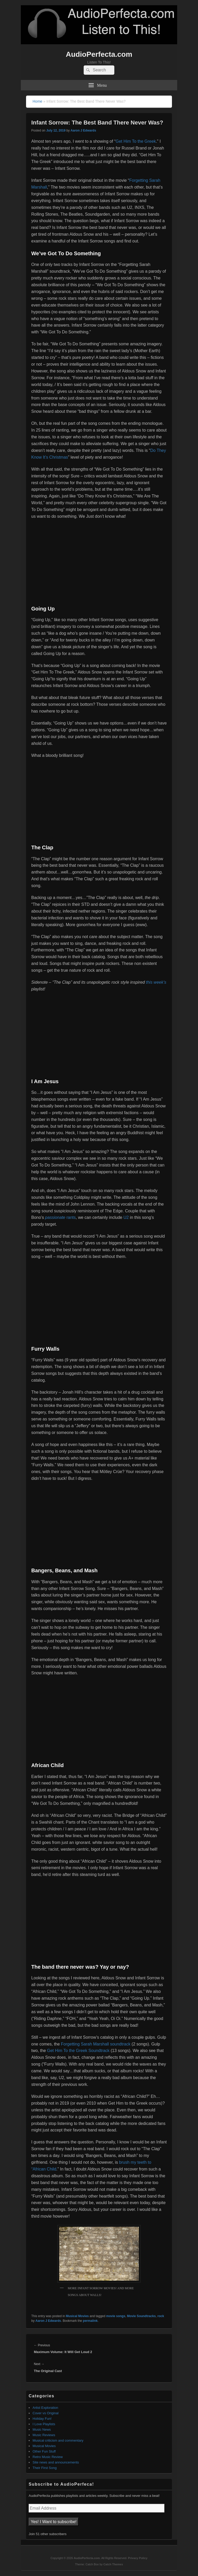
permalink (90, 2321)
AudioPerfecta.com (99, 54)
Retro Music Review (48, 2457)
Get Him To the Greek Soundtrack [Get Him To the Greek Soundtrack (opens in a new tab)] (78, 2050)
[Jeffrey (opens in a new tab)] (140, 1392)
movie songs (115, 2316)
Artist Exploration (45, 2408)
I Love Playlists (44, 2424)
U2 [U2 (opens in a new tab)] (126, 1217)
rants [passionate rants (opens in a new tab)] (60, 1217)
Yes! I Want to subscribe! (54, 2521)
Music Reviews (44, 2435)
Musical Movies (77, 2316)
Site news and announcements (56, 2462)
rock (160, 2316)
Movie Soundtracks (141, 2316)
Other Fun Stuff (44, 2451)
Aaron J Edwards (83, 130)
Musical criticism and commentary (58, 2440)
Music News (42, 2429)
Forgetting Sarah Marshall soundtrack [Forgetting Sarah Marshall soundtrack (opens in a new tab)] (96, 2044)
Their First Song (45, 2468)
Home (37, 101)
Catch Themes (113, 2564)
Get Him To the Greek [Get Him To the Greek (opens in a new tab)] (136, 141)
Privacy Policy (137, 2558)
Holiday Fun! (42, 2419)
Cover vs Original (46, 2413)
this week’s (156, 982)
